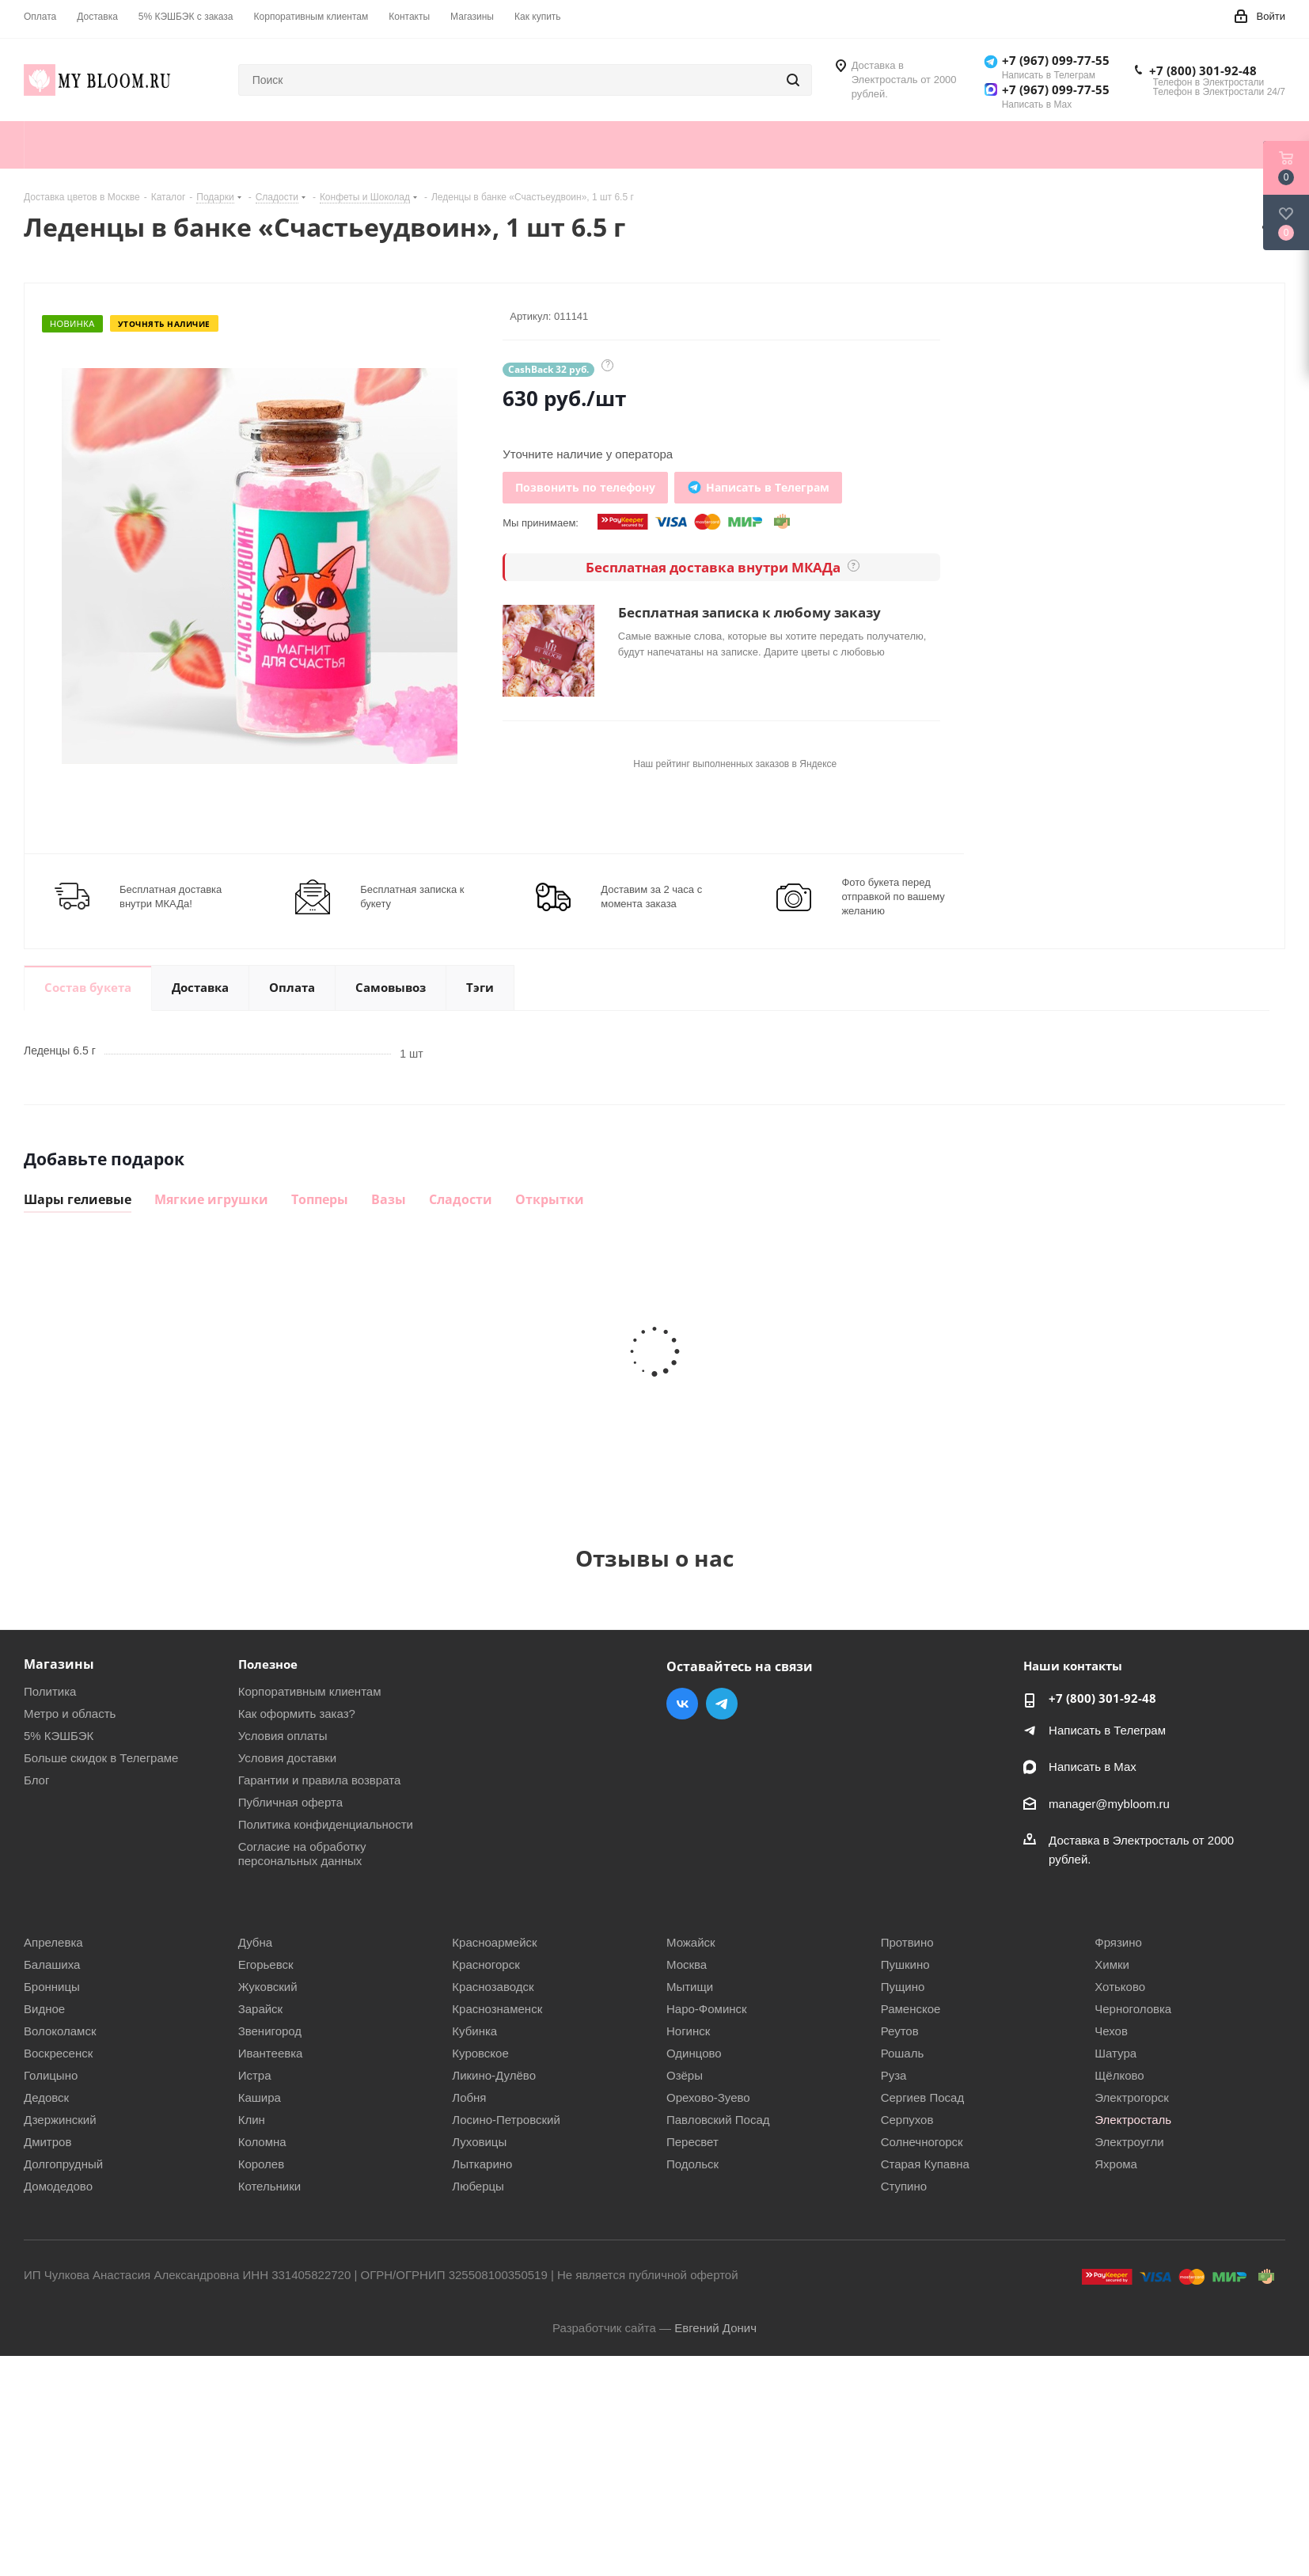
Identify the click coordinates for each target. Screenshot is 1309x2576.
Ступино (904, 2186)
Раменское (911, 2009)
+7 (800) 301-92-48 (1203, 70)
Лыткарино (482, 2164)
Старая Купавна (925, 2164)
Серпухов (907, 2119)
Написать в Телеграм (1107, 1730)
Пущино (903, 1986)
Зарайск (260, 2009)
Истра (254, 2075)
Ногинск (688, 2031)
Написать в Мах (1092, 1766)
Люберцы (478, 2186)
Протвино (907, 1942)
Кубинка (474, 2031)
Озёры (684, 2075)
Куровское (480, 2053)
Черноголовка (1133, 2009)
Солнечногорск (922, 2142)
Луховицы (479, 2142)
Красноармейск (494, 1942)
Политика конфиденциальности (325, 1824)
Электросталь (1133, 2119)
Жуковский (268, 1986)
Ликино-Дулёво (494, 2075)
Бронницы (52, 1986)
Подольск (692, 2164)
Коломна (262, 2142)
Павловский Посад (718, 2119)
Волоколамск (60, 2031)
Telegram (722, 1703)
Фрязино (1118, 1942)
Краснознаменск (497, 2009)
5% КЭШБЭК (58, 1735)
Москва (686, 1964)
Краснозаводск (492, 1986)
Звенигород (270, 2031)
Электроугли (1129, 2142)
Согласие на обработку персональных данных (302, 1853)
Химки (1112, 1964)
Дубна (255, 1942)
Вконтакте (682, 1703)
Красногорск (485, 1964)
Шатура (1115, 2053)
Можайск (690, 1942)
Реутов (900, 2031)
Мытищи (689, 1986)
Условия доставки (287, 1758)
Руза (894, 2075)
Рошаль (902, 2053)
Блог (36, 1780)
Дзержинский (60, 2119)
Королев (261, 2164)
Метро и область (70, 1713)
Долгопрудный (63, 2164)
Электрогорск (1132, 2097)
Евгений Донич (715, 2328)
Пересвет (692, 2142)
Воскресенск (58, 2053)
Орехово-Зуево (708, 2097)
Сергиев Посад (923, 2097)
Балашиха (52, 1964)
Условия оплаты (283, 1735)
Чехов (1111, 2031)
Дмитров (47, 2142)
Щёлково (1119, 2075)
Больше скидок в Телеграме (101, 1758)
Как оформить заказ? (296, 1713)
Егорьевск (266, 1964)
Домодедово (58, 2186)
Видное (44, 2009)
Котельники (269, 2186)
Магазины (59, 1664)
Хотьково (1120, 1986)
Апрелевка (53, 1942)
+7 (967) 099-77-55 (1056, 60)
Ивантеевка (270, 2053)
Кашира (259, 2097)
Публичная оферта (290, 1802)
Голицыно (51, 2075)
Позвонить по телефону (585, 487)
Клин (251, 2119)
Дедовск (46, 2097)
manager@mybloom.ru (1109, 1803)
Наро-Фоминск (706, 2009)
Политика (50, 1691)
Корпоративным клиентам (309, 1691)
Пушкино (905, 1964)
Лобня (469, 2097)
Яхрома (1116, 2164)
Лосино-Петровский (506, 2119)
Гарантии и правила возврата (319, 1780)
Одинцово (694, 2053)
